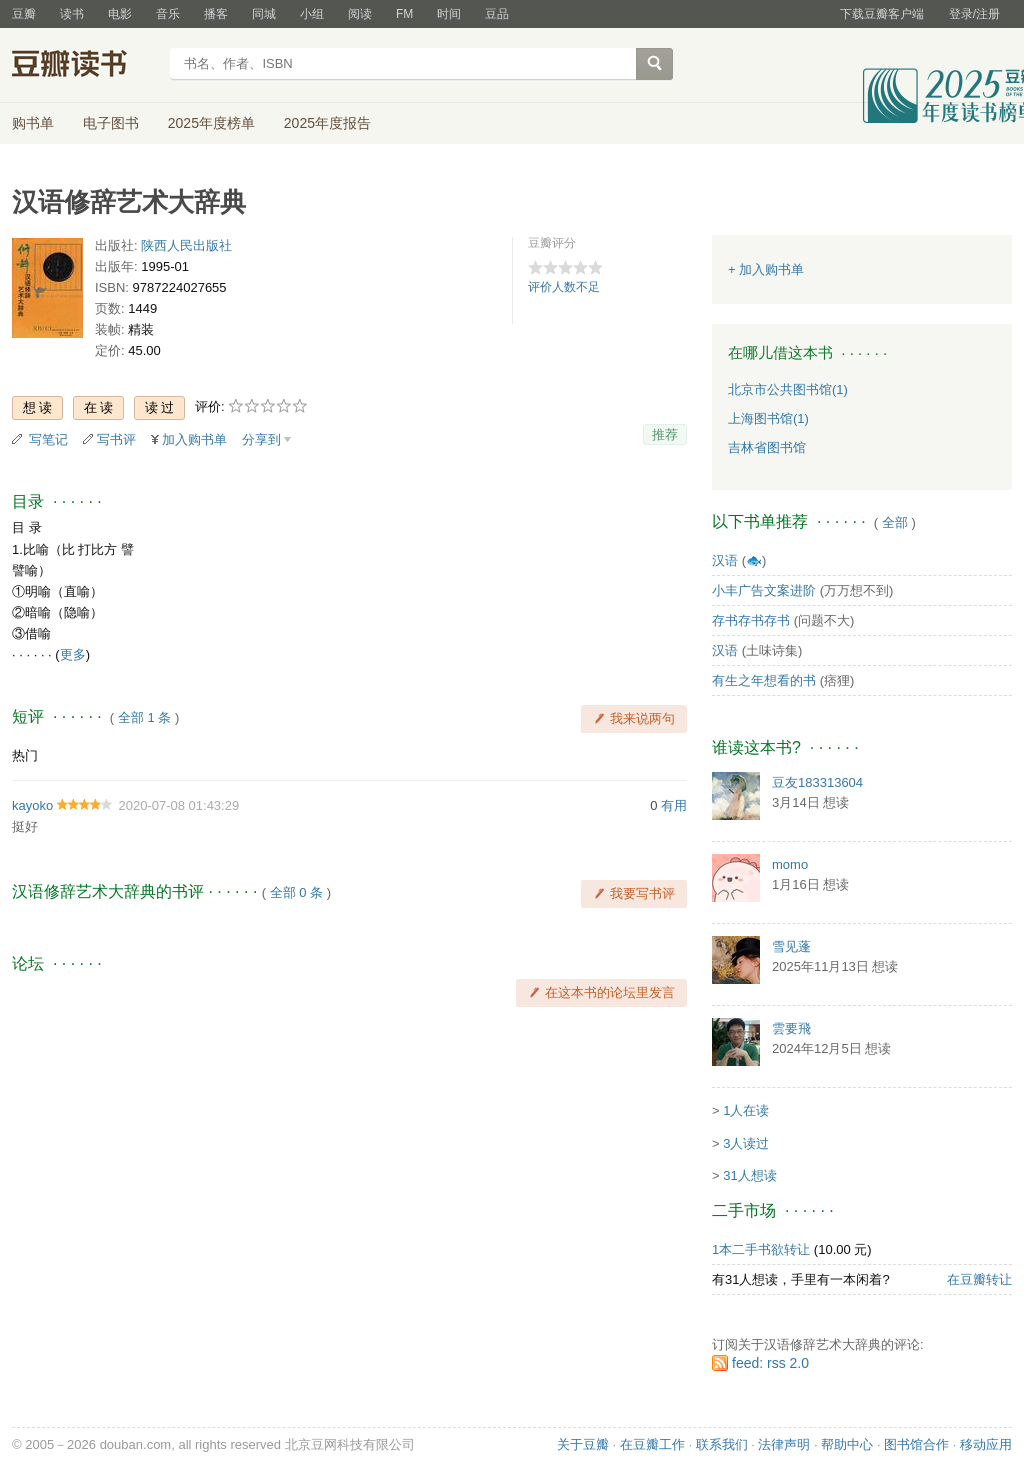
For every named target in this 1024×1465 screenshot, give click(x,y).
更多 (73, 654)
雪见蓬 (791, 946)
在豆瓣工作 (652, 1444)
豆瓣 (24, 14)
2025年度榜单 (211, 123)
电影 (120, 14)
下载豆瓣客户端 (882, 14)
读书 (72, 14)
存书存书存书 (751, 620)
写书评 (116, 439)
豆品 (497, 14)
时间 (449, 14)
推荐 (665, 434)
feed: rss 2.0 (770, 1363)
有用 (674, 805)
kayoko (32, 805)
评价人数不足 (564, 287)
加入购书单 (194, 439)
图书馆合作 (916, 1444)
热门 (25, 755)
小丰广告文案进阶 (764, 590)
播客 (216, 14)
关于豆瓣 (583, 1444)
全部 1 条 (144, 717)
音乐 (168, 14)
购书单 (33, 123)
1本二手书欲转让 (761, 1249)
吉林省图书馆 (767, 447)
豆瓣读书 (84, 66)
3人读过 (746, 1143)
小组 (312, 14)
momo (790, 864)
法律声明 (784, 1444)
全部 (895, 522)
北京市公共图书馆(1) (788, 389)
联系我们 (722, 1444)
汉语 (725, 560)
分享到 (261, 439)
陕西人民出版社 (186, 245)
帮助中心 (847, 1444)
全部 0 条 (296, 892)
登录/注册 (974, 14)
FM (404, 14)
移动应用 (986, 1444)
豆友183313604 (817, 782)
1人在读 (746, 1110)
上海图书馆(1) (768, 418)
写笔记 (48, 439)
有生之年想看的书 (764, 680)
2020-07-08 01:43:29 (178, 805)
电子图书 (111, 123)
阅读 (360, 14)
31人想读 (749, 1175)
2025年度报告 (327, 123)
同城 (264, 14)
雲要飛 (791, 1028)
